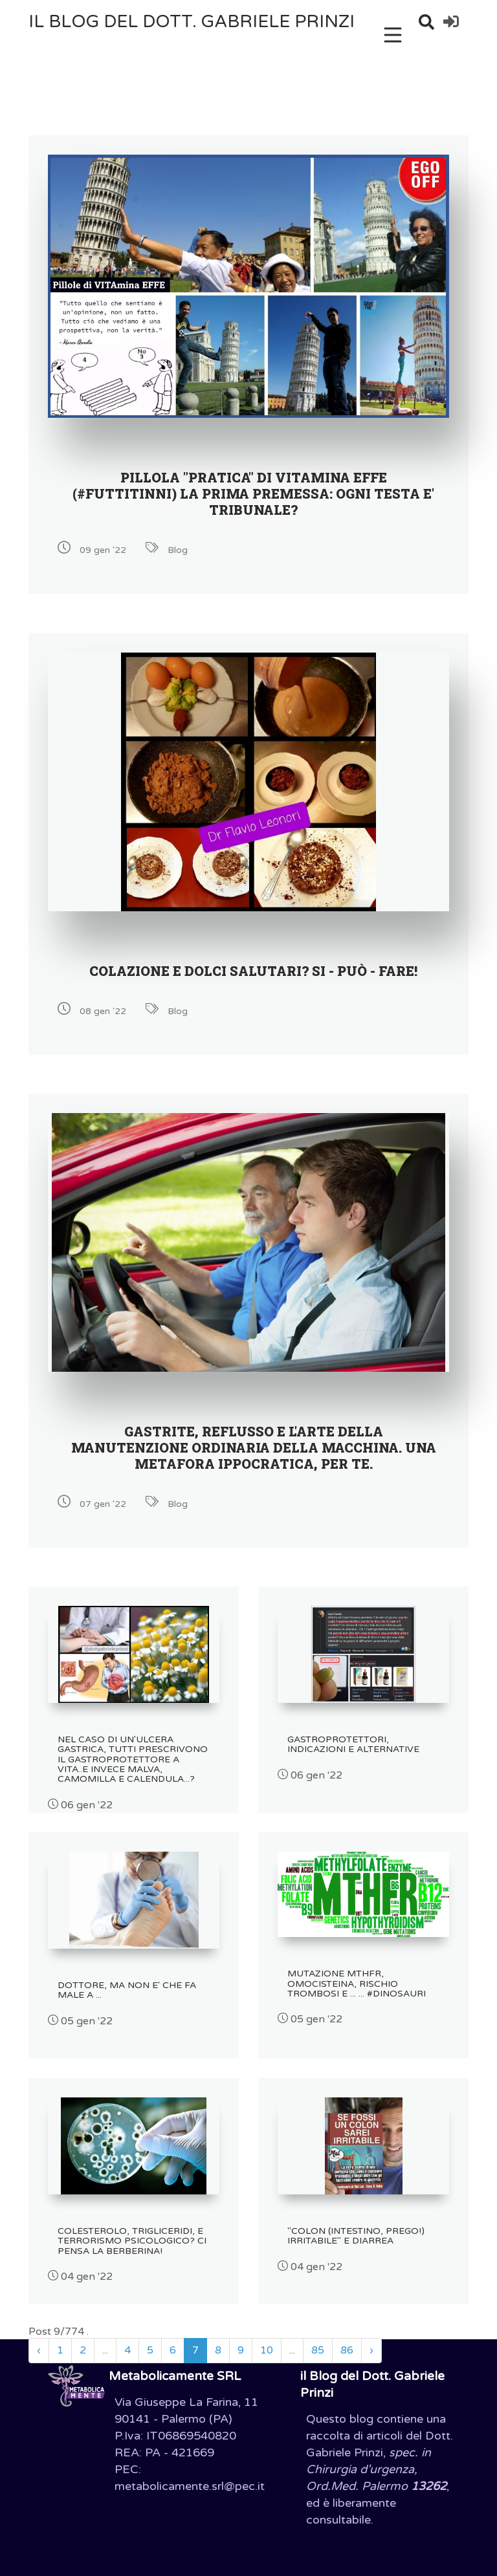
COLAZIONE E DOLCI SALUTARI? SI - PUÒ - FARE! (253, 970)
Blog (178, 550)
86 (346, 2350)
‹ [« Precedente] (39, 2350)
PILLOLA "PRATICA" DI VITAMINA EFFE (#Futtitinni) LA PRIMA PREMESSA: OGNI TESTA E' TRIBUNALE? (253, 493)
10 (266, 2350)
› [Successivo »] (371, 2350)
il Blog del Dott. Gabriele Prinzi (191, 21)
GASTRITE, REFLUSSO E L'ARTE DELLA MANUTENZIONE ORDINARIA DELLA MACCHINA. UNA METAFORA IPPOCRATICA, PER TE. (253, 1447)
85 (317, 2350)
